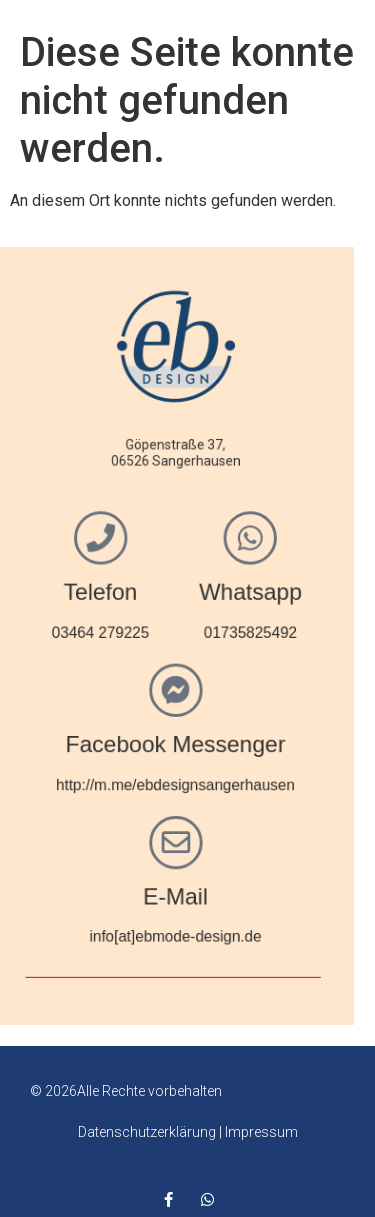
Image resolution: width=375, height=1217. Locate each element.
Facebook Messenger (132, 740)
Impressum (261, 1132)
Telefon (59, 593)
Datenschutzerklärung (147, 1132)
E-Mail (132, 887)
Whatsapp (204, 593)
